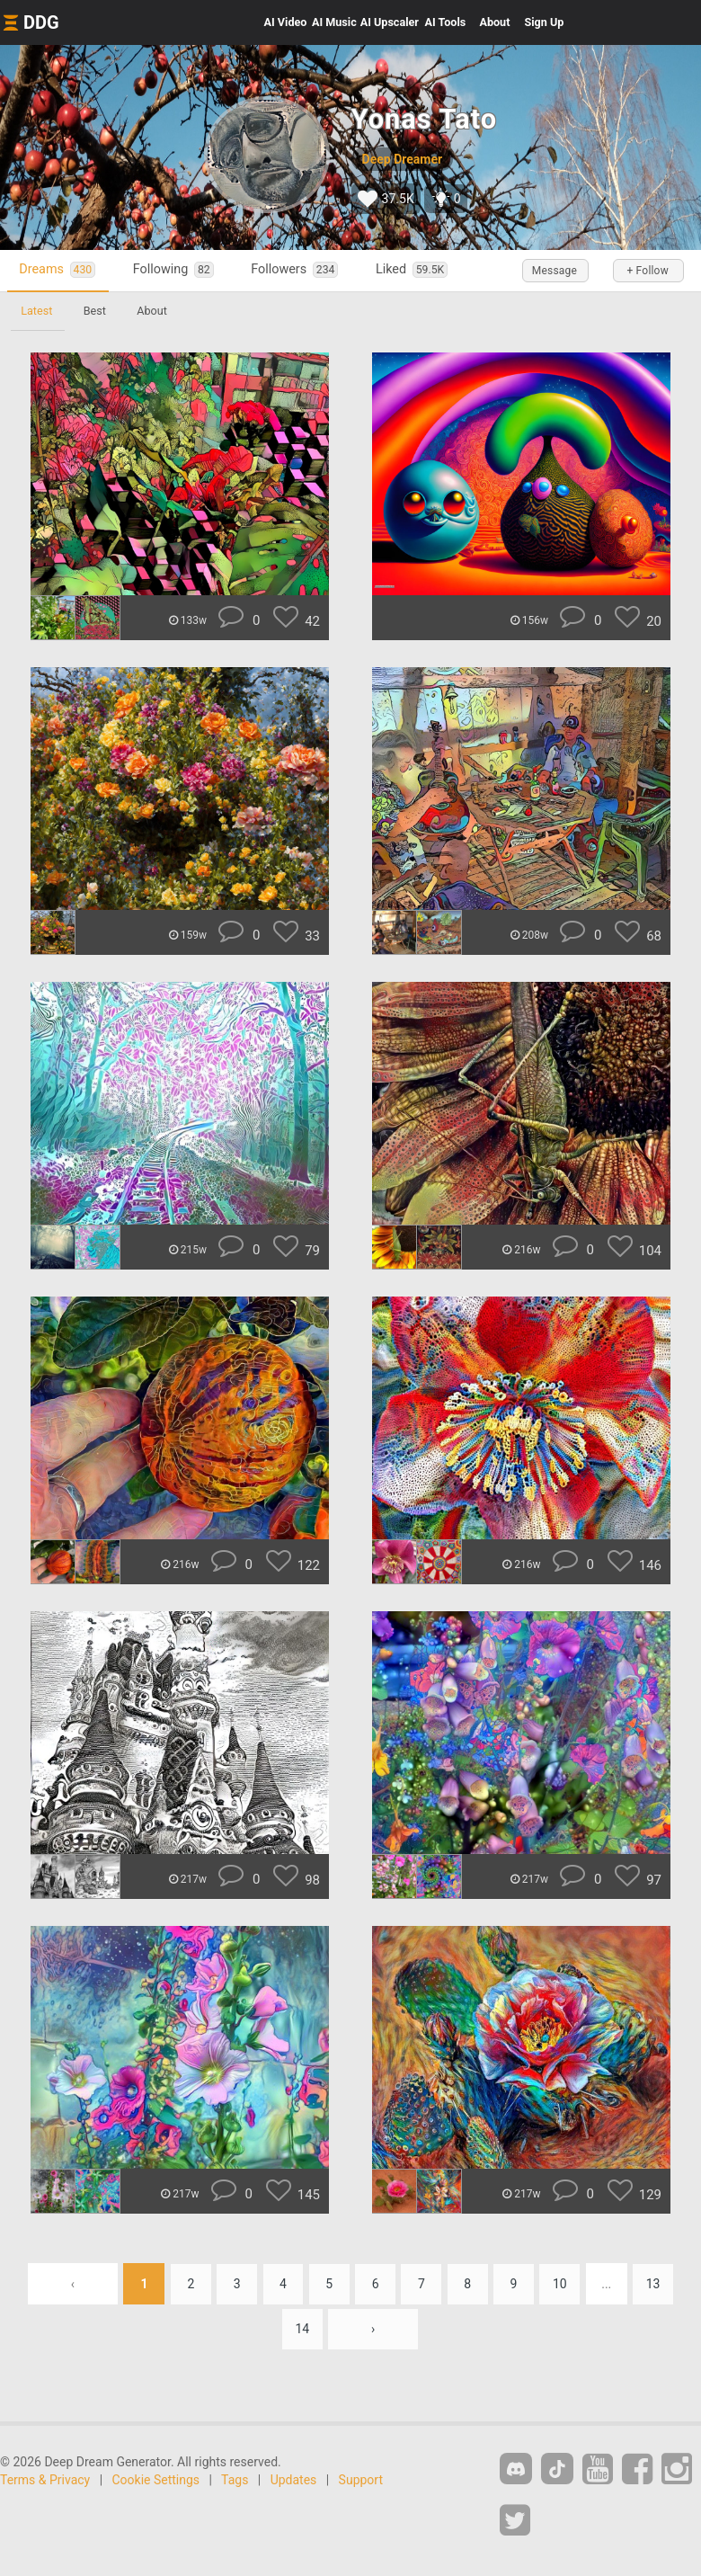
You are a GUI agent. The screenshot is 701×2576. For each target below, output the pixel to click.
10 (563, 2284)
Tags (234, 2480)
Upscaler (389, 22)
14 (302, 2329)
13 (658, 2284)
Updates (294, 2480)
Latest (37, 310)
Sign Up (543, 22)
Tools (445, 22)
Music (334, 22)
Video (285, 22)
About (494, 22)
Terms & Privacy (45, 2480)
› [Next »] (374, 2329)
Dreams (59, 270)
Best (96, 310)
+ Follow (647, 270)
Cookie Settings (156, 2480)
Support (361, 2480)
